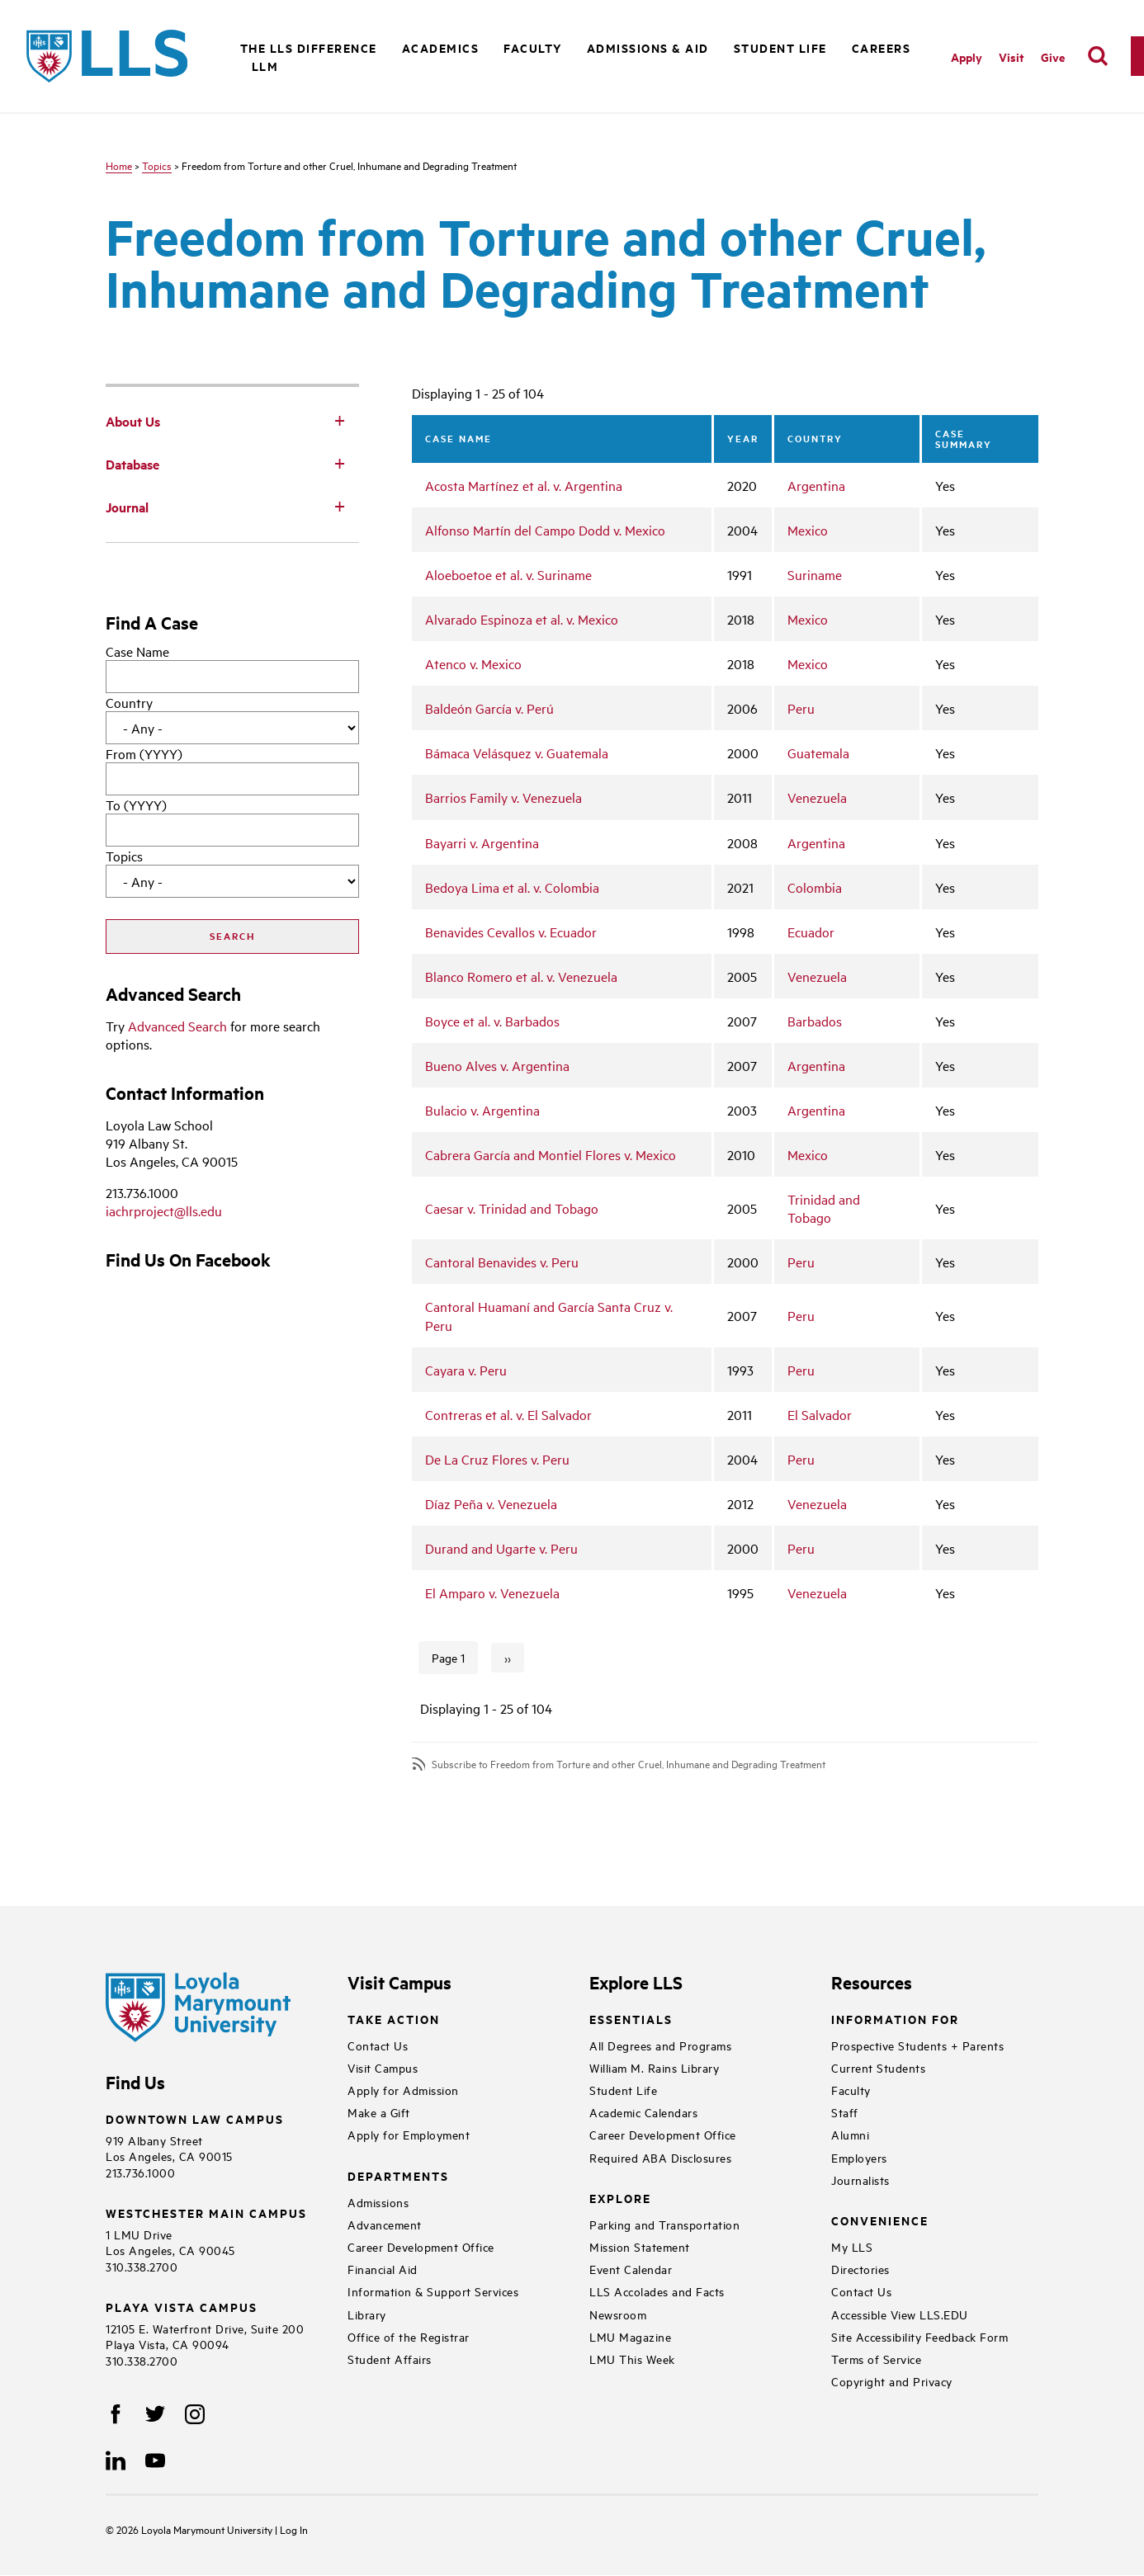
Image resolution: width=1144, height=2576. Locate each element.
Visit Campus (382, 2067)
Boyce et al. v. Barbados (492, 1021)
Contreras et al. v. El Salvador (508, 1414)
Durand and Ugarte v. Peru (501, 1548)
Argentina (816, 485)
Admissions (378, 2202)
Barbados (814, 1021)
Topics (157, 165)
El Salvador (819, 1414)
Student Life (623, 2089)
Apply (966, 56)
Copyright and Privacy (892, 2381)
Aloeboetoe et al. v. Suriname (508, 574)
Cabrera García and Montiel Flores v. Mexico (550, 1154)
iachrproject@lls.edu (164, 1210)
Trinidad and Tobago (823, 1208)
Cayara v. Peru (466, 1370)
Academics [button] (441, 47)
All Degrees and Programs (660, 2045)
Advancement (384, 2224)
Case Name (137, 651)
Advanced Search (177, 1026)
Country (129, 702)
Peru (801, 708)
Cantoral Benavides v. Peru (502, 1262)
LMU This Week (632, 2358)
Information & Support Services (432, 2291)
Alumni (850, 2134)
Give (1053, 56)
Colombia (814, 887)
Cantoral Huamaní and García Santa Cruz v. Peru (549, 1315)
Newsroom (617, 2314)
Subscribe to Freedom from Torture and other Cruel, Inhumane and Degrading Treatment (628, 1764)
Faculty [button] (532, 47)
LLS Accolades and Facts (657, 2291)
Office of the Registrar (408, 2336)
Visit (1011, 56)
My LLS (851, 2246)
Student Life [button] (780, 47)
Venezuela (817, 797)
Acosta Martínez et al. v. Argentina (523, 485)
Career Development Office (420, 2246)
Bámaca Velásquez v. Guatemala (516, 752)
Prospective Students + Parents (917, 2045)
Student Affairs (389, 2358)
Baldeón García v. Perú (489, 708)
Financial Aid (382, 2268)
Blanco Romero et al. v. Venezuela (521, 976)
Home (119, 165)
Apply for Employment (408, 2134)
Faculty (851, 2089)
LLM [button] (265, 65)
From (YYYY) (144, 753)
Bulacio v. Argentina (482, 1110)
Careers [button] (881, 47)
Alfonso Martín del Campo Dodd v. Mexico (545, 530)
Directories (860, 2268)
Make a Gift (378, 2112)
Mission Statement (639, 2246)
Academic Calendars (643, 2112)
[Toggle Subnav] (339, 420)
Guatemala (818, 752)
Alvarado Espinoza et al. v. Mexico (521, 619)
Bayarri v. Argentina (482, 842)
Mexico (807, 530)
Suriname (814, 574)
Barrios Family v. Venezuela (503, 797)
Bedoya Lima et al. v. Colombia (512, 887)
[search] (1098, 56)
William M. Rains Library (654, 2067)
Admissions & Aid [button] (648, 47)
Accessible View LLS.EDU (899, 2314)
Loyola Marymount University (195, 2529)
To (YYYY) (136, 804)
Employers (859, 2157)
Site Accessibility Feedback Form (919, 2336)
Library (366, 2314)
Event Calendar (630, 2268)
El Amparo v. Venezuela (492, 1592)
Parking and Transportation (664, 2224)
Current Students (878, 2067)
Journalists (860, 2179)
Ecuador (810, 931)
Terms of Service (876, 2358)
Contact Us (377, 2045)
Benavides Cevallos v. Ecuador (511, 931)
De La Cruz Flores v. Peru (497, 1459)
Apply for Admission (403, 2089)
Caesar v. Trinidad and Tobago (511, 1208)
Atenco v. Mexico (473, 663)
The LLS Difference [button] (308, 47)
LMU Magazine (630, 2336)
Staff (844, 2112)
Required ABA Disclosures (660, 2157)
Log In (294, 2529)
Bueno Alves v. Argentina (497, 1065)
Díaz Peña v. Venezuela (491, 1503)
